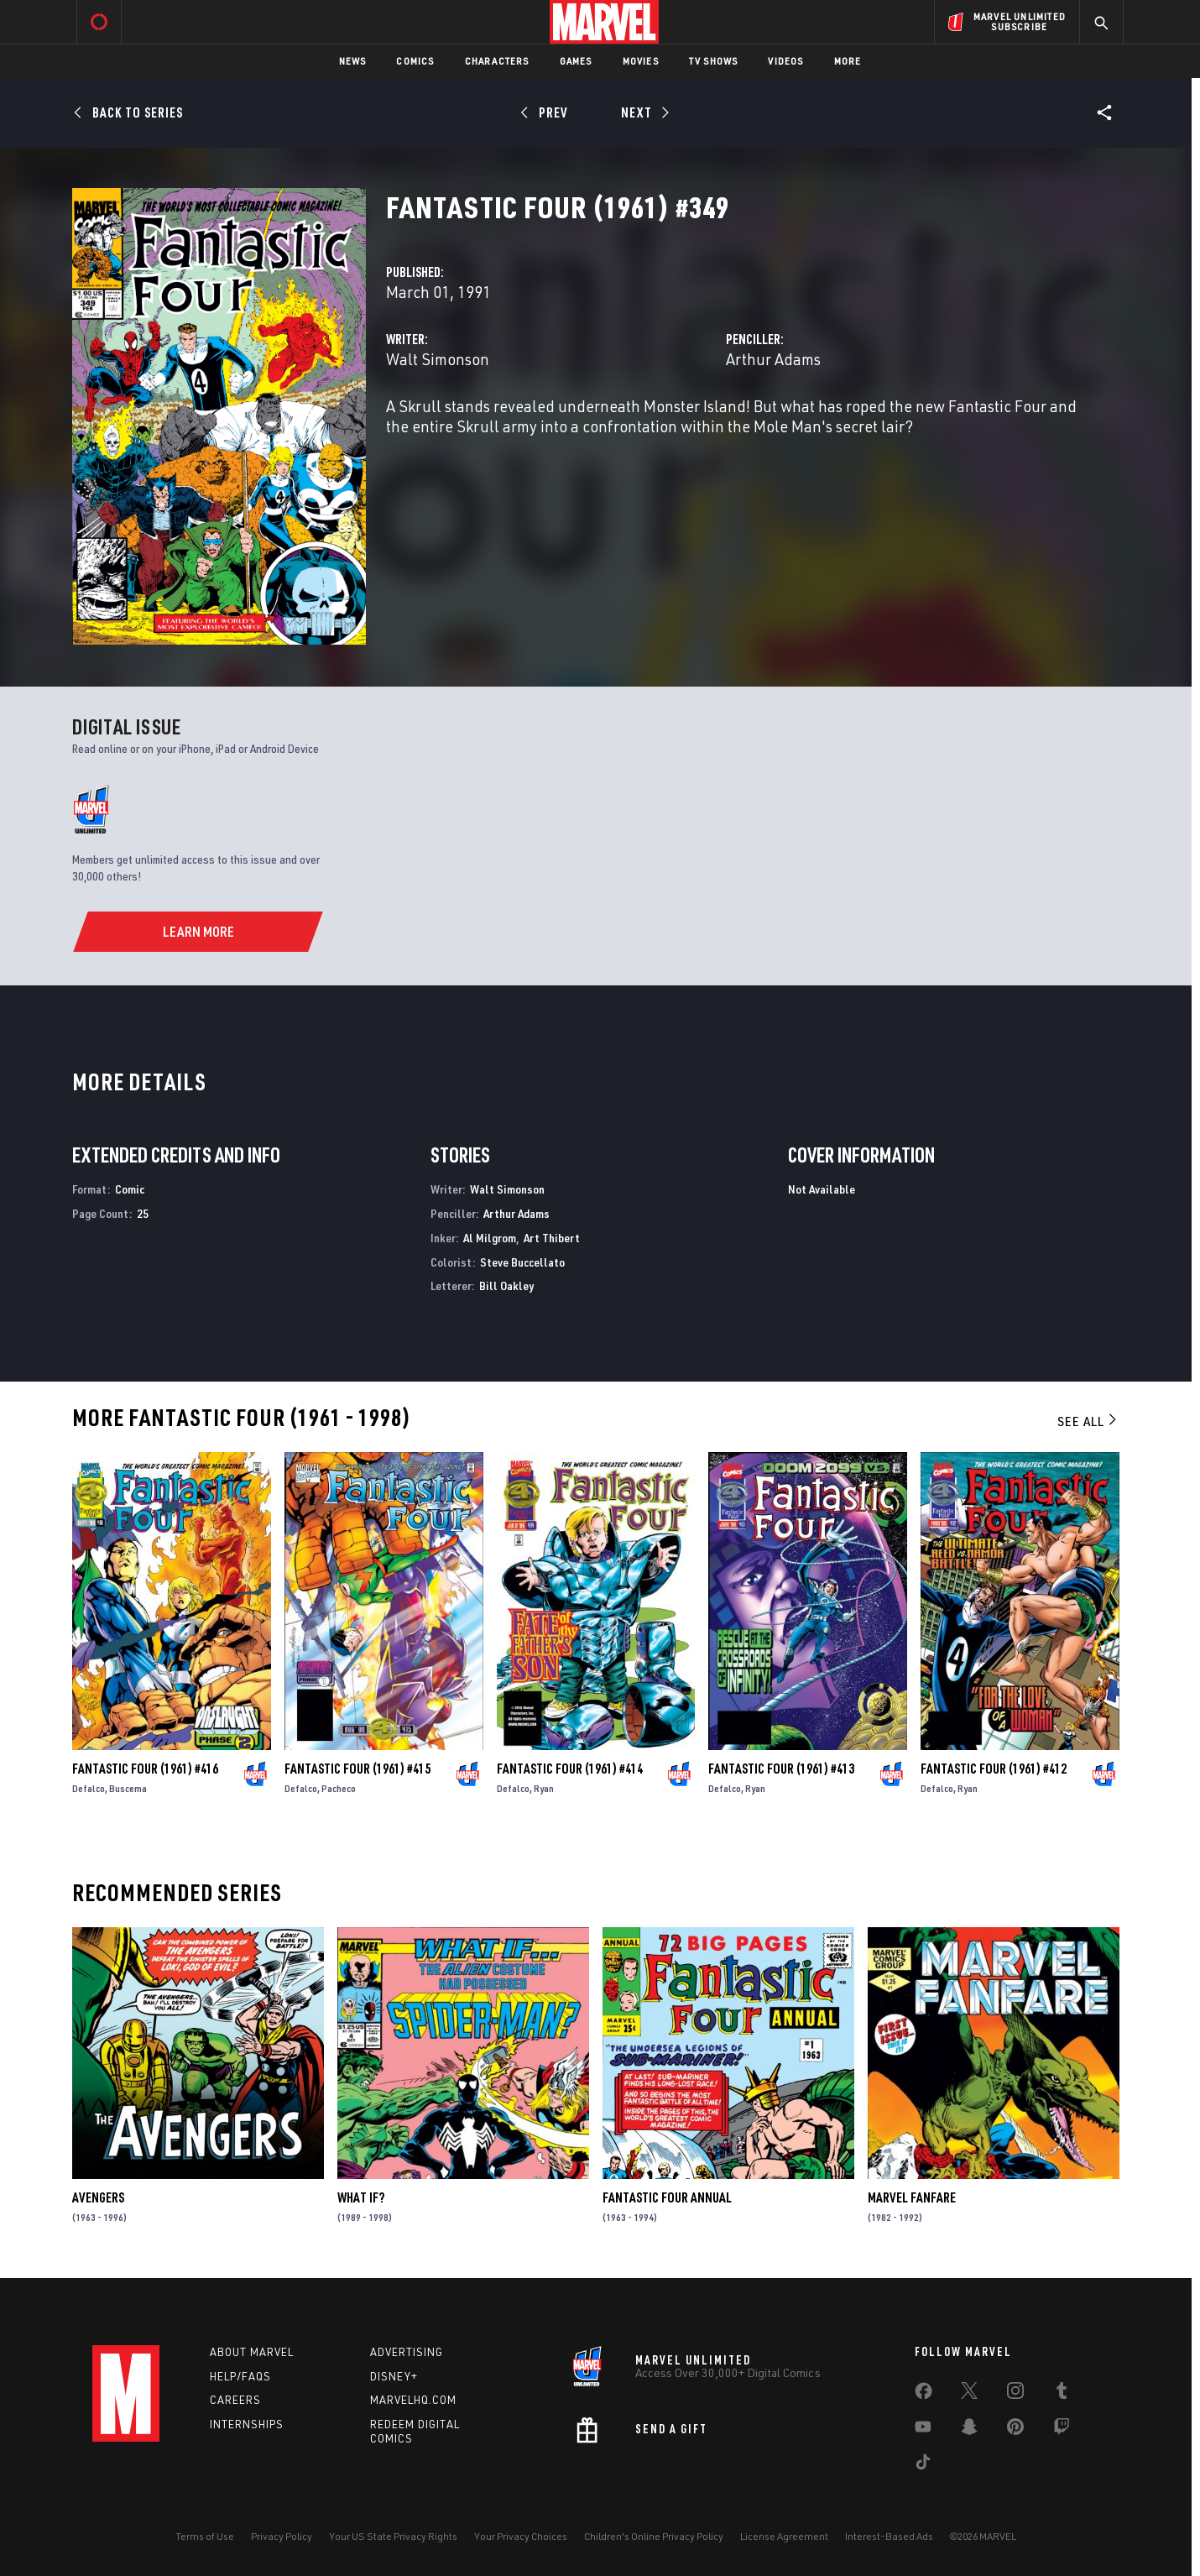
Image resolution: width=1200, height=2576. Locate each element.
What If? (360, 2197)
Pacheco (338, 1788)
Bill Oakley (506, 1285)
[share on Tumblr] (1061, 2393)
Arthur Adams (773, 358)
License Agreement (784, 2536)
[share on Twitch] (1061, 2430)
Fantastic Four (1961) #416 (145, 1768)
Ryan (544, 1788)
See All (1088, 1421)
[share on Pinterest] (1015, 2430)
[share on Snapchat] (969, 2430)
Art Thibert (552, 1238)
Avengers (98, 2197)
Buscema (128, 1788)
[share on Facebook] (923, 2394)
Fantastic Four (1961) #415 (357, 1768)
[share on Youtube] (923, 2430)
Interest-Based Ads (889, 2536)
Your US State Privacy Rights (393, 2536)
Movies (641, 61)
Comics (415, 61)
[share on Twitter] (969, 2393)
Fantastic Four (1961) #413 (781, 1768)
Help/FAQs (240, 2376)
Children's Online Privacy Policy (653, 2536)
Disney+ (394, 2376)
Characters (497, 61)
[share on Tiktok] (923, 2465)
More (848, 61)
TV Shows (713, 61)
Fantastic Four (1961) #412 (994, 1768)
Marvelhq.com (413, 2399)
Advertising (406, 2352)
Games (576, 61)
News (353, 61)
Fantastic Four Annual (667, 2197)
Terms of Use (204, 2536)
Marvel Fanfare (912, 2197)
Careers (235, 2399)
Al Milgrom (489, 1238)
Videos (785, 61)
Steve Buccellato (522, 1262)
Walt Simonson (437, 358)
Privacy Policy (281, 2536)
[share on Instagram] (1015, 2393)
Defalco (88, 1788)
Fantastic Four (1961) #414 (570, 1768)
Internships (247, 2424)
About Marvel (252, 2352)
